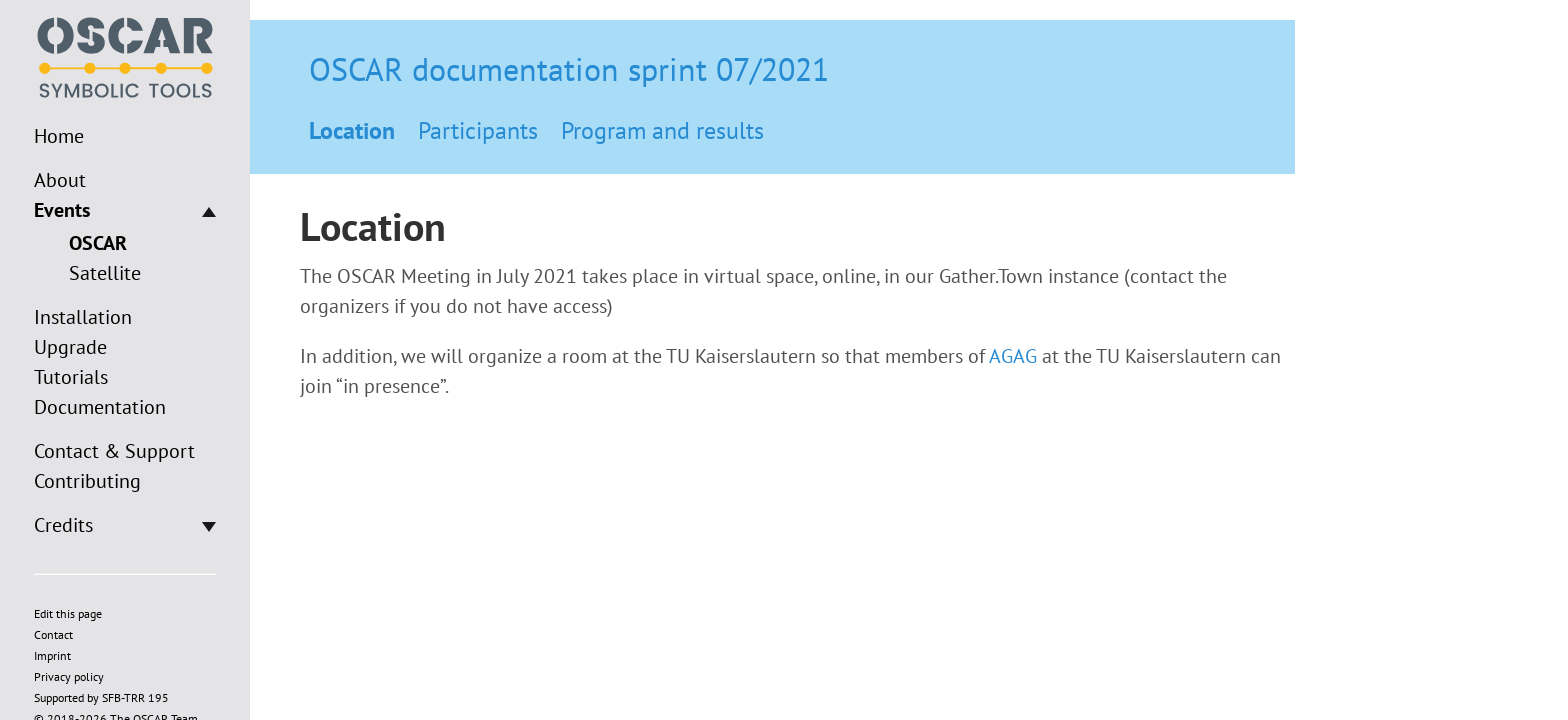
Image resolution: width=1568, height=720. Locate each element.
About (60, 180)
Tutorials (71, 377)
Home (59, 136)
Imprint (52, 655)
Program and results (662, 130)
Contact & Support (114, 451)
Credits (63, 525)
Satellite (105, 273)
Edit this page (68, 613)
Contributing (87, 481)
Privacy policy (69, 676)
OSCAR (98, 243)
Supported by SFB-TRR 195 (101, 697)
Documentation (100, 407)
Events (62, 210)
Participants (478, 130)
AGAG (1013, 356)
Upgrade (70, 347)
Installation (83, 317)
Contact (53, 634)
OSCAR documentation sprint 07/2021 (569, 69)
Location (352, 130)
